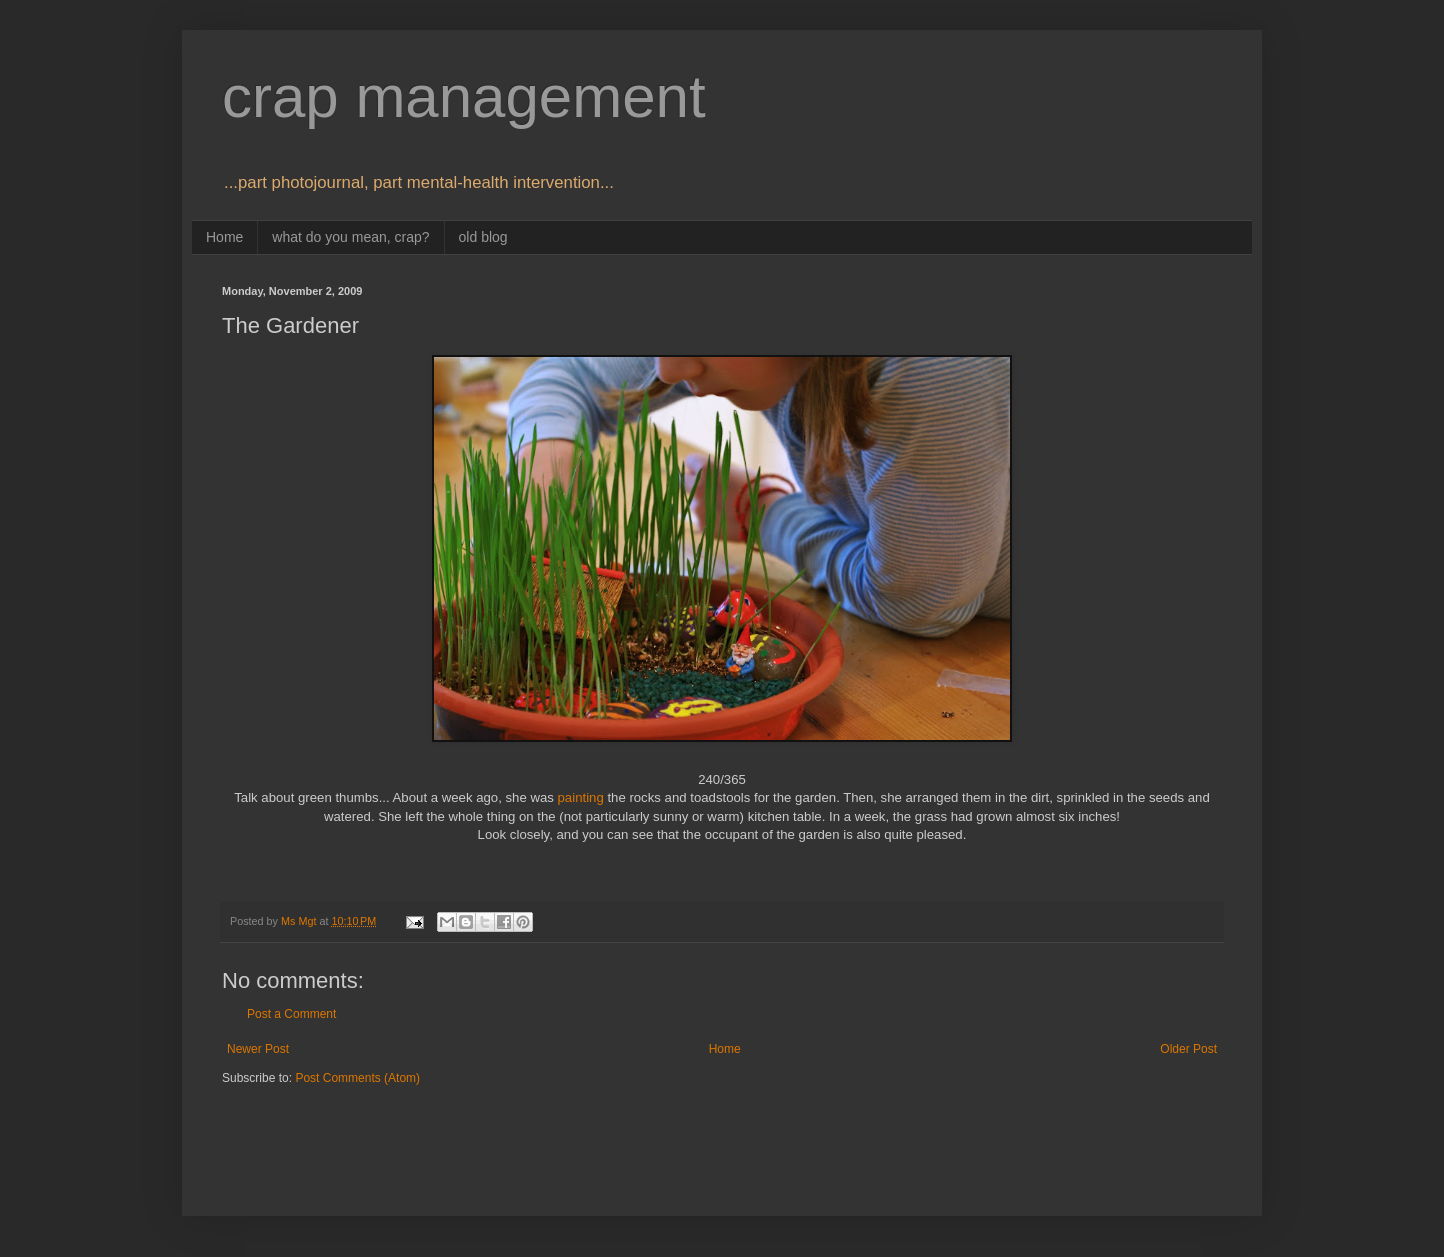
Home (224, 237)
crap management (464, 96)
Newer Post (258, 1049)
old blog (483, 237)
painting (581, 797)
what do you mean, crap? (350, 237)
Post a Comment (291, 1014)
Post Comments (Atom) (357, 1078)
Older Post (1188, 1049)
